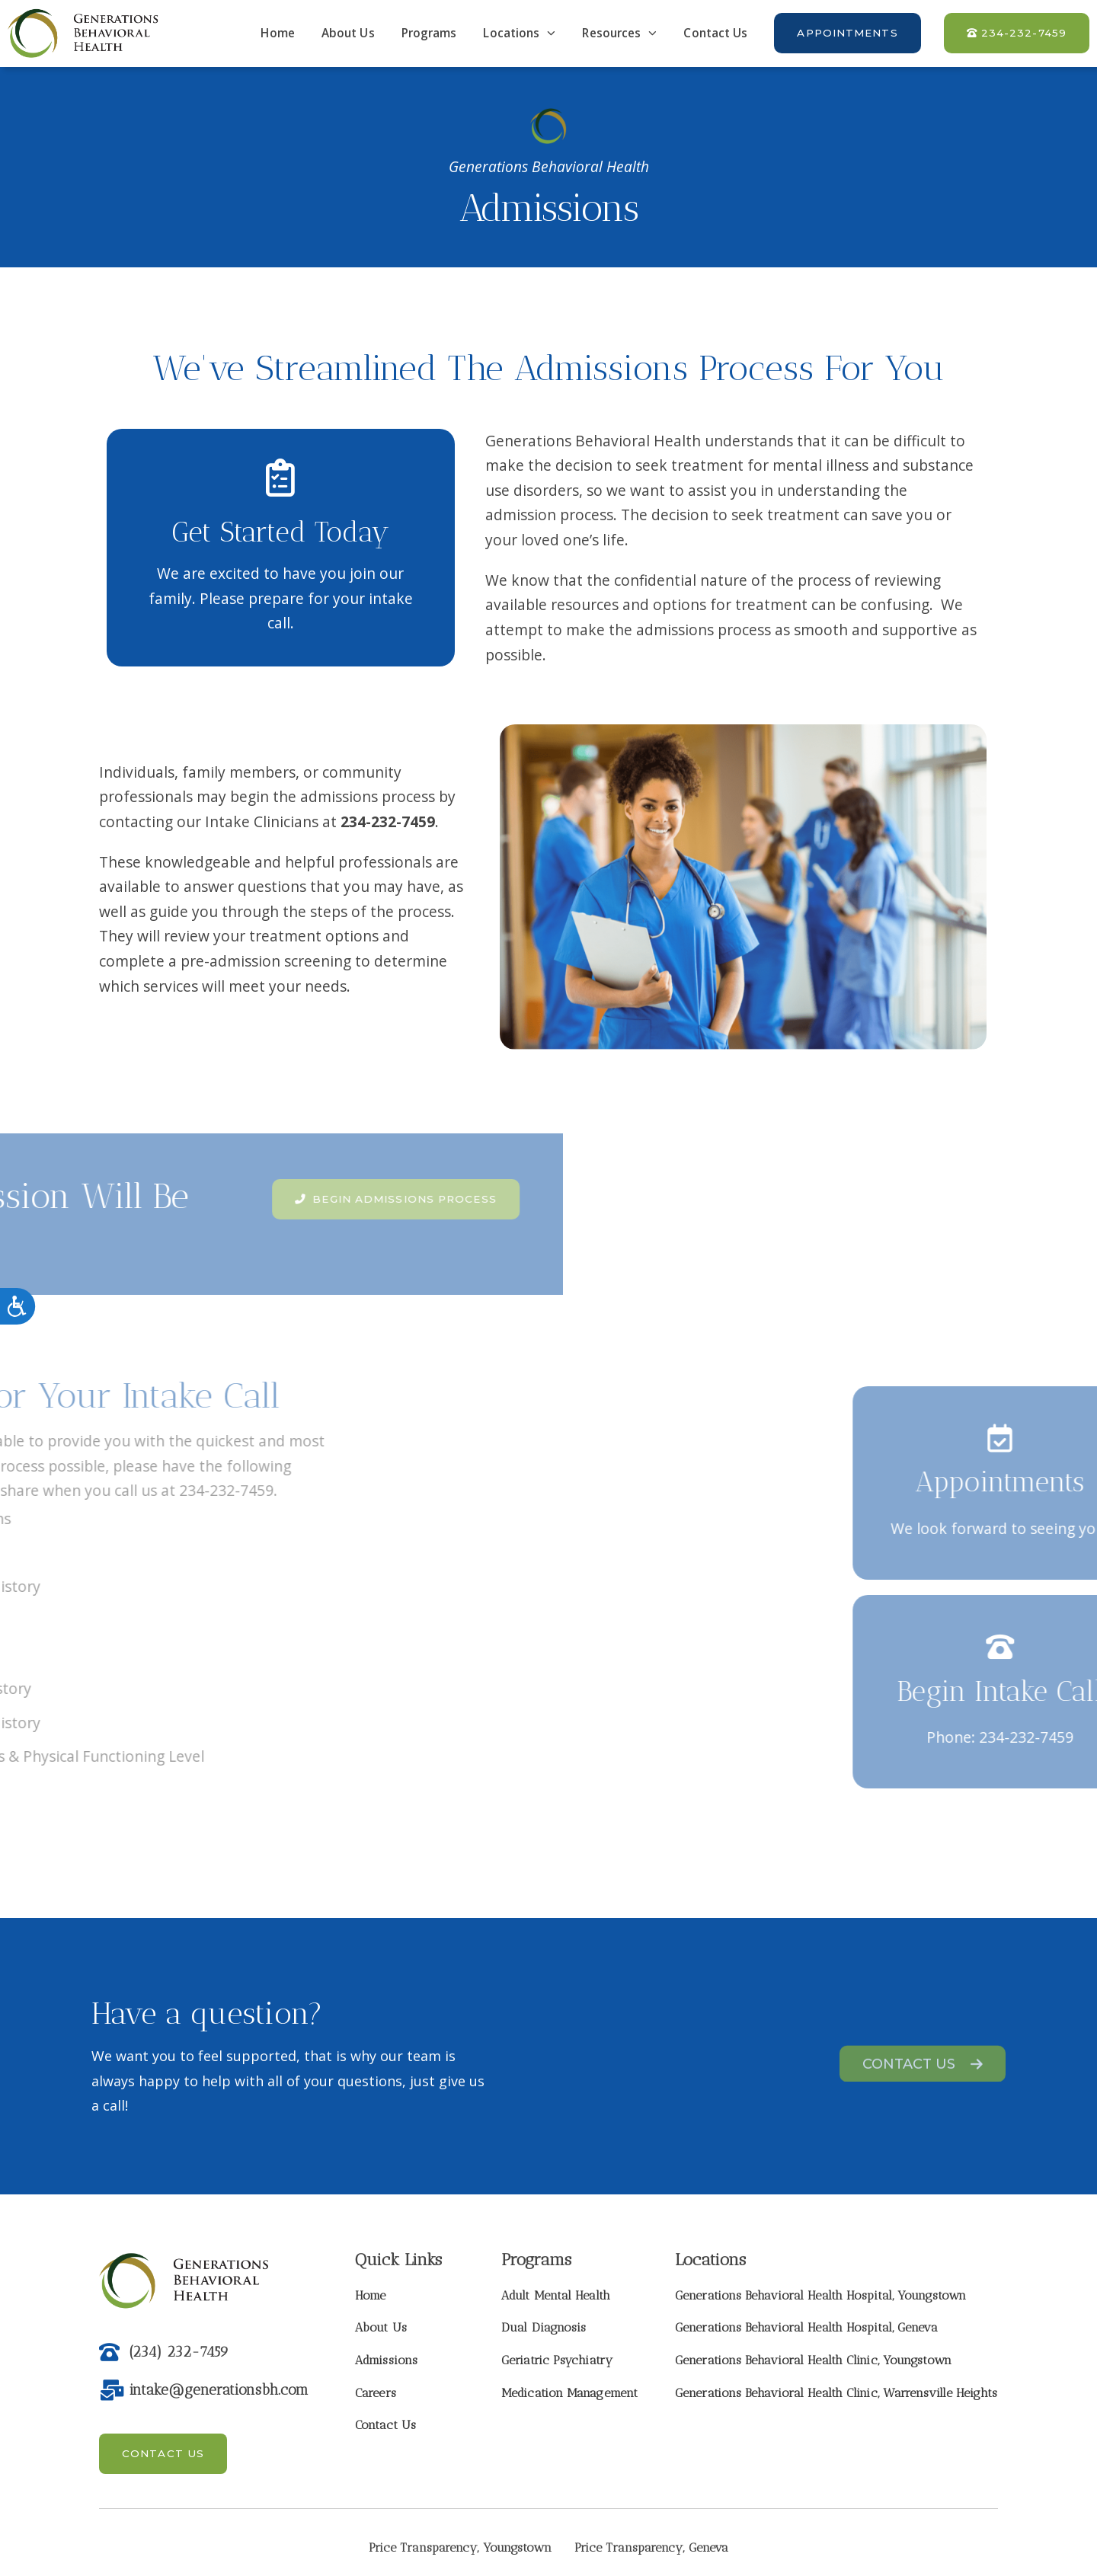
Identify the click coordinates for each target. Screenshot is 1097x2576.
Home (277, 33)
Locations (519, 33)
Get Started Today (281, 532)
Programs (429, 33)
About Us (348, 33)
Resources (619, 33)
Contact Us (715, 33)
